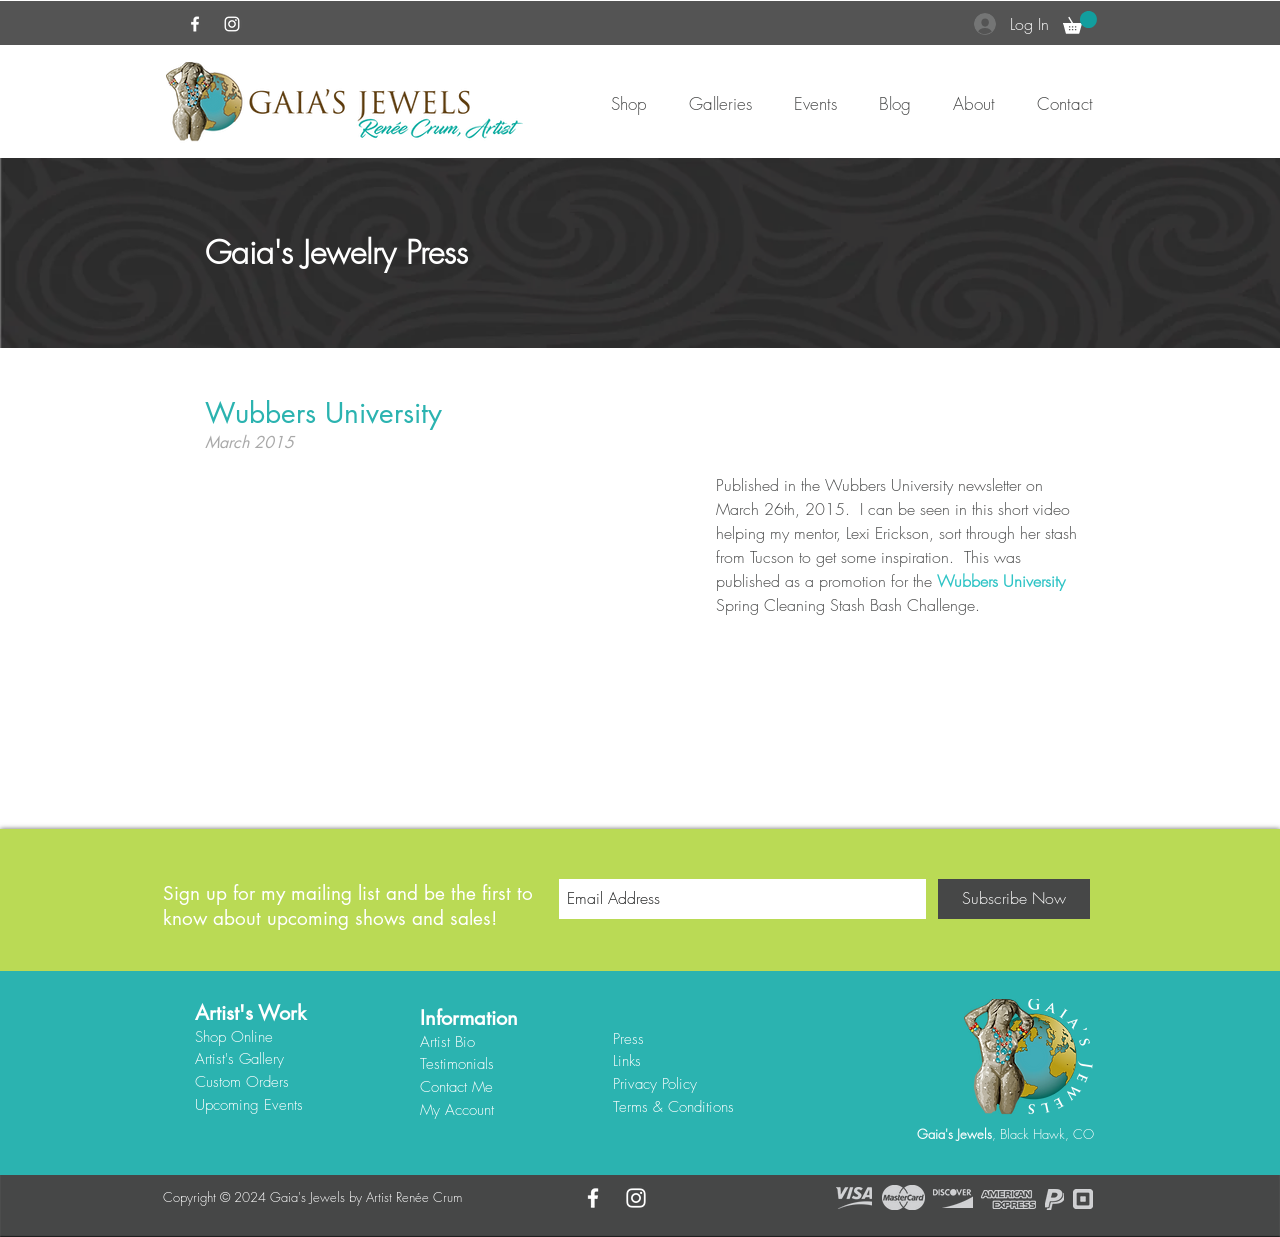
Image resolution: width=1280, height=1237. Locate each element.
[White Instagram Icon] (232, 24)
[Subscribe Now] (1014, 899)
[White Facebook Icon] (195, 24)
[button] (1080, 22)
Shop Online (234, 1037)
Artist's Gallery (239, 1059)
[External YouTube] (445, 611)
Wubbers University (1001, 581)
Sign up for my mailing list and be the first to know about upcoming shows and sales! (348, 906)
